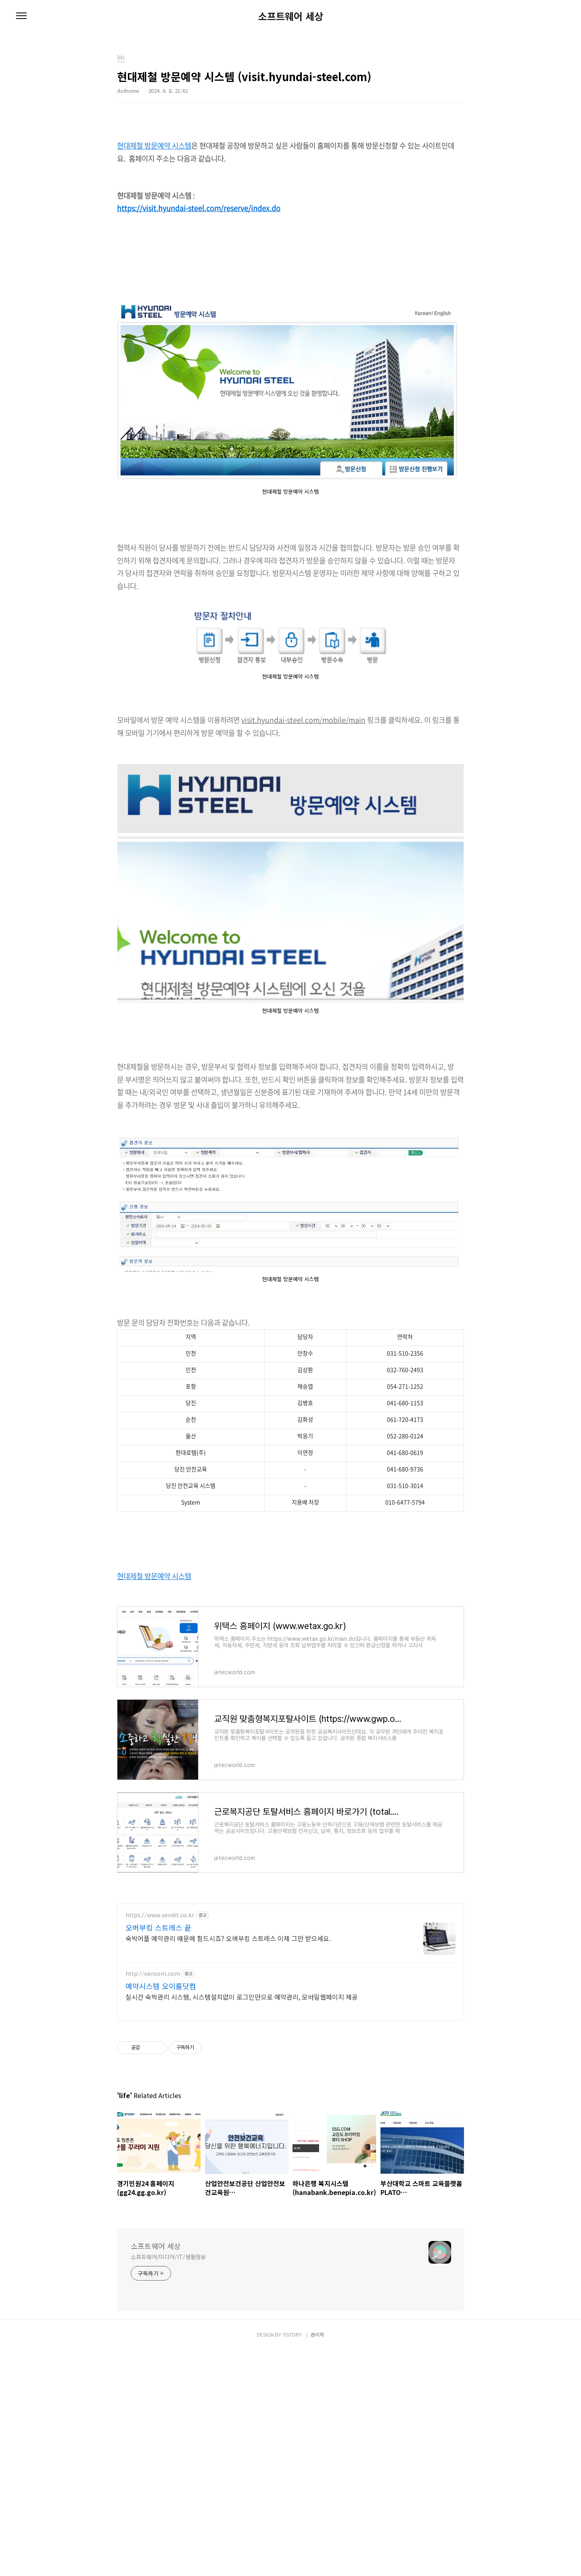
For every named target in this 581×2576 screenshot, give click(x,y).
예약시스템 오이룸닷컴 (160, 2099)
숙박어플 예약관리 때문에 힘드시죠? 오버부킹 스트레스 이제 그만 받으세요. (228, 2051)
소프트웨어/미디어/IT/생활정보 (168, 2370)
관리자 (317, 2447)
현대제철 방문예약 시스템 (154, 145)
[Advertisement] (290, 1954)
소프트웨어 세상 (290, 16)
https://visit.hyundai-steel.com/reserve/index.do (198, 208)
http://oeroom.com (152, 2086)
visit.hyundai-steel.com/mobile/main (303, 719)
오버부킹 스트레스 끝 (158, 2040)
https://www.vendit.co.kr (159, 2028)
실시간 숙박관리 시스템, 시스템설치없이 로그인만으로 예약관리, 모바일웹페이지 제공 (241, 2109)
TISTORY (292, 2447)
